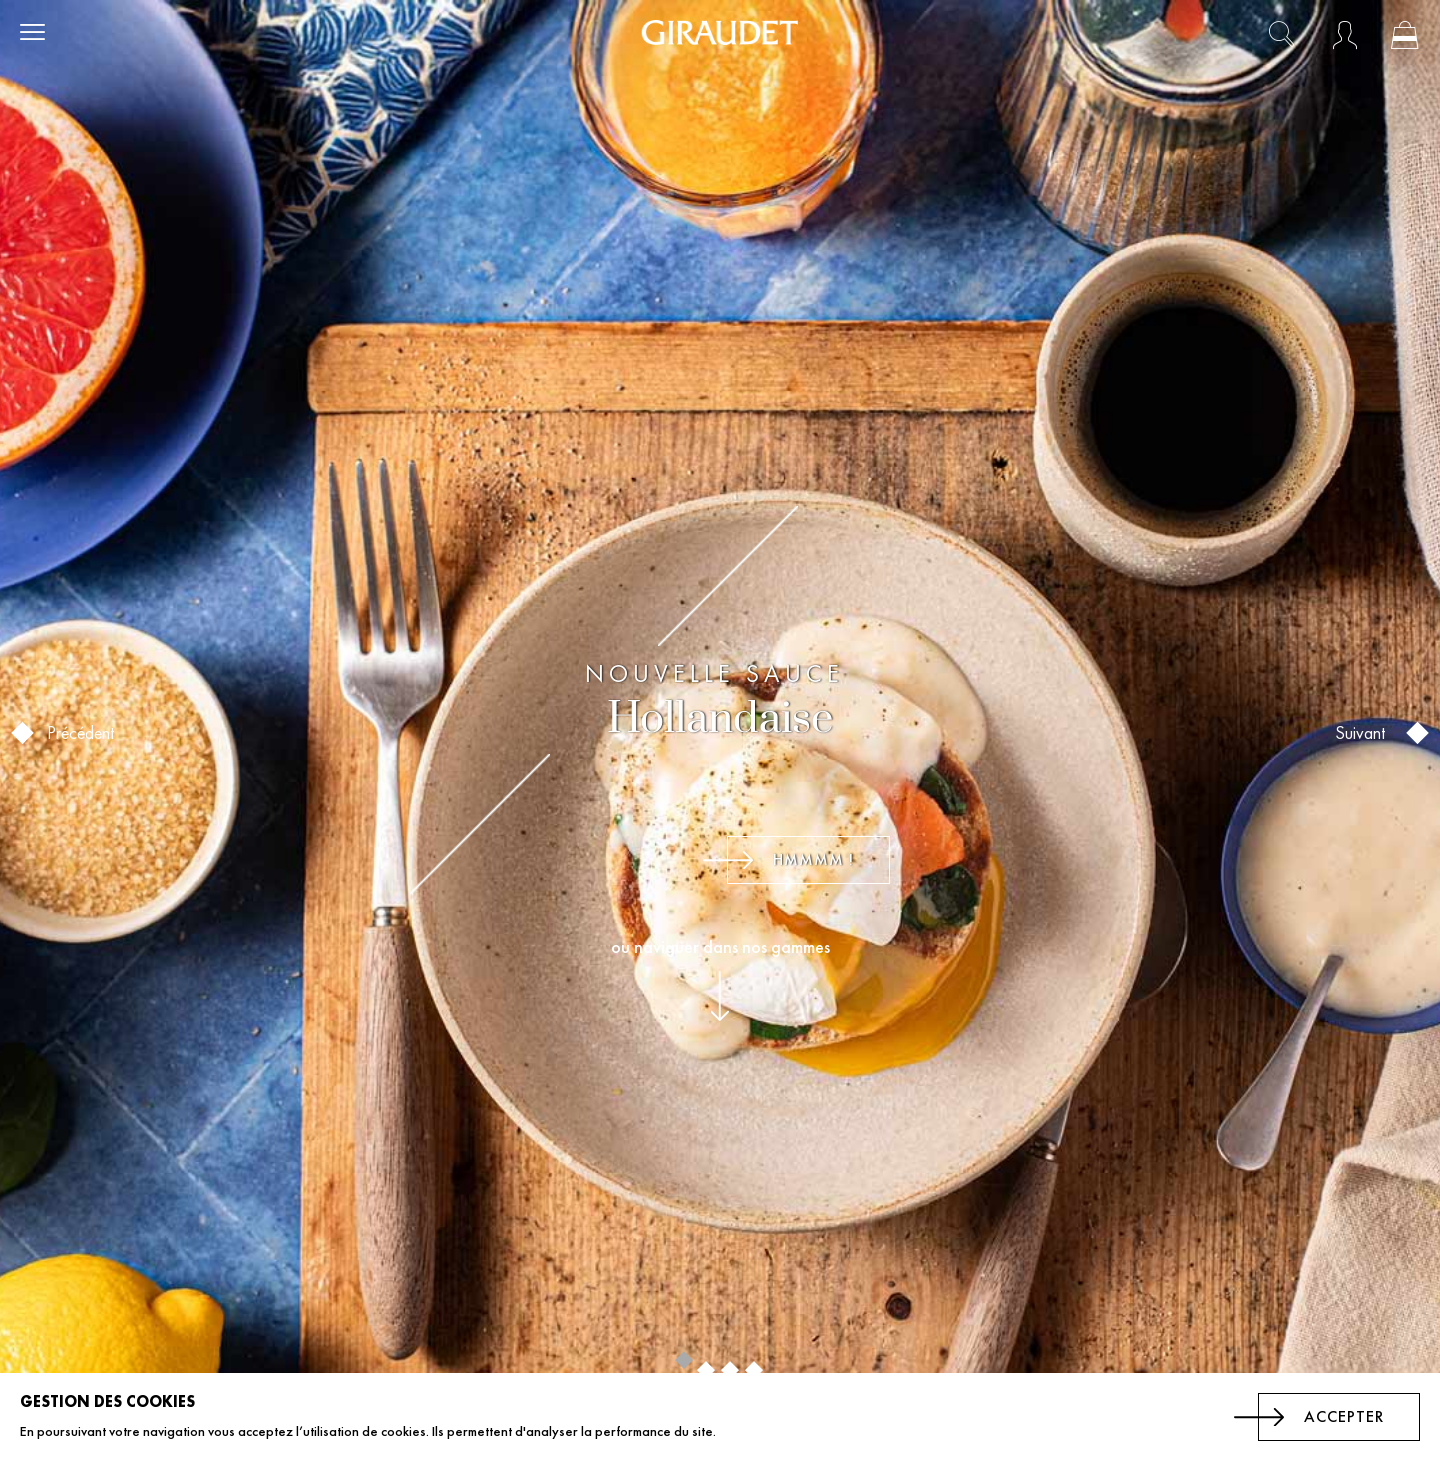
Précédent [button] (70, 732)
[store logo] (720, 32)
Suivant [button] (1365, 732)
